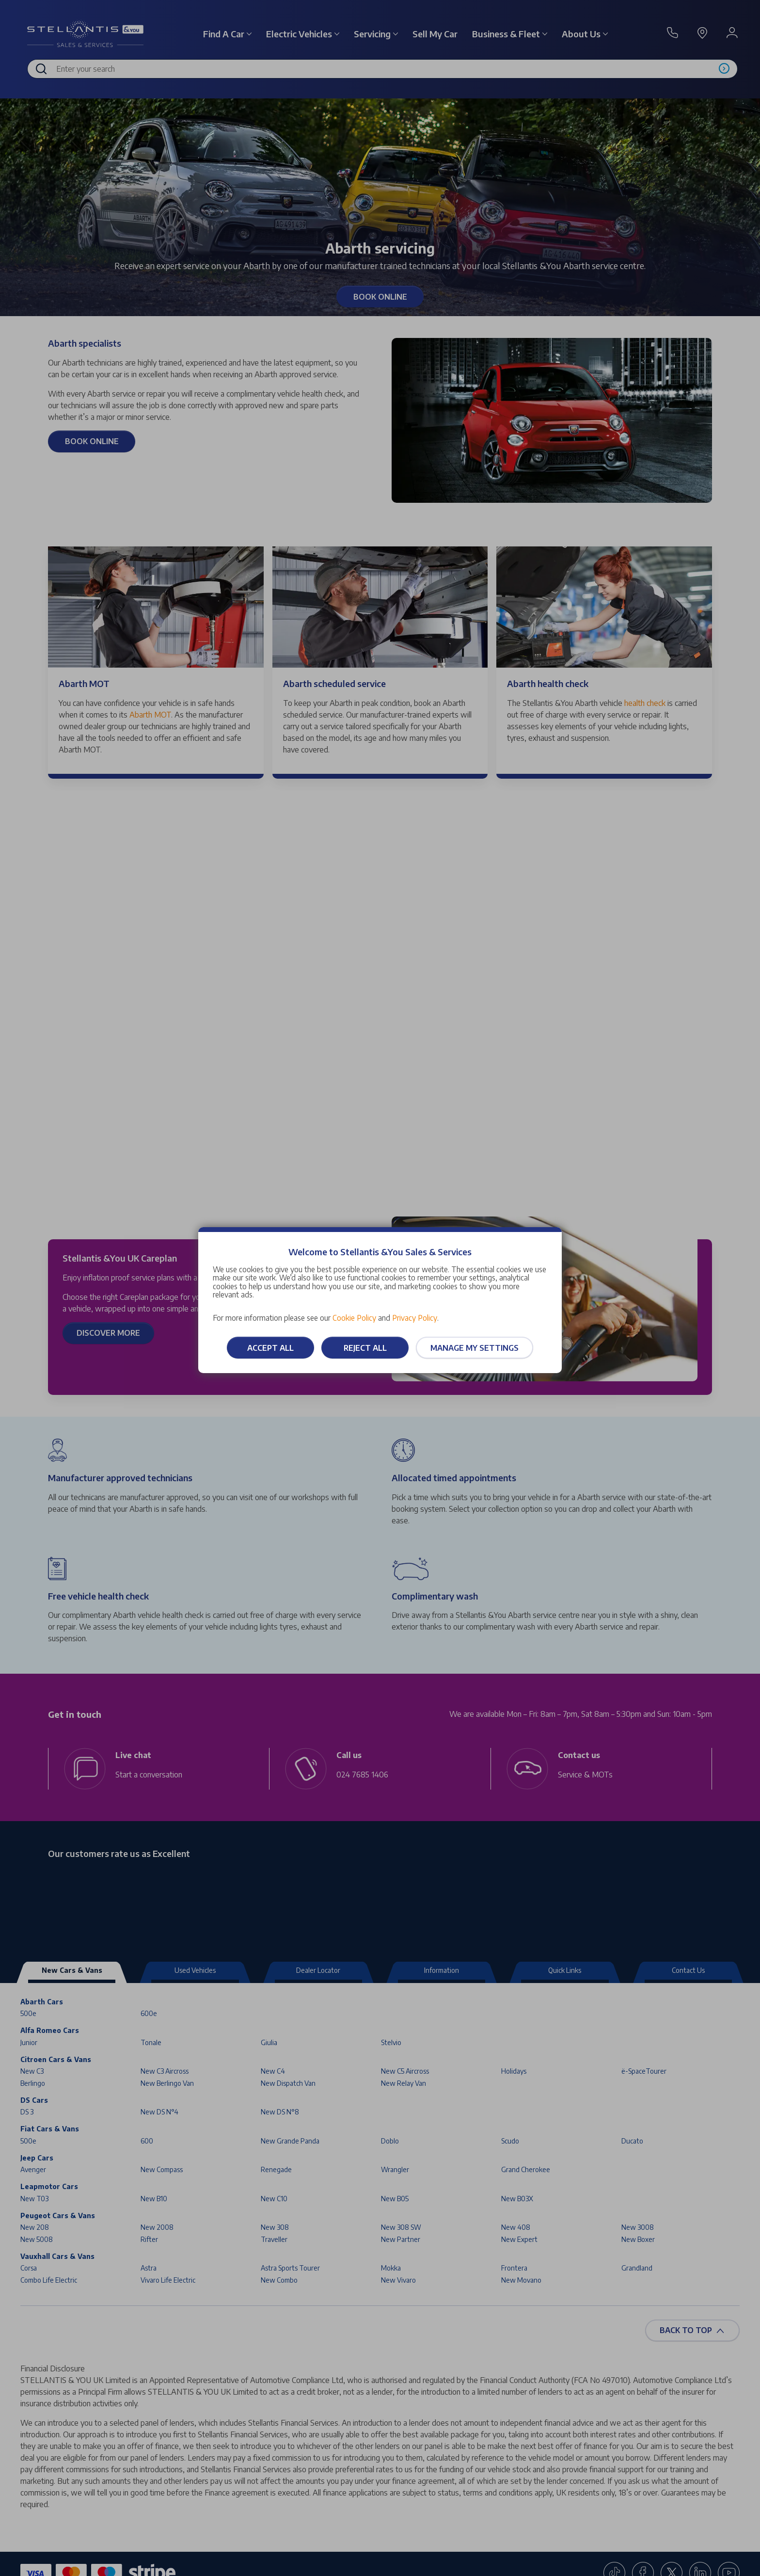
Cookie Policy (354, 1317)
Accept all (270, 1348)
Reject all (365, 1348)
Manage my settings (474, 1348)
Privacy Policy (414, 1317)
